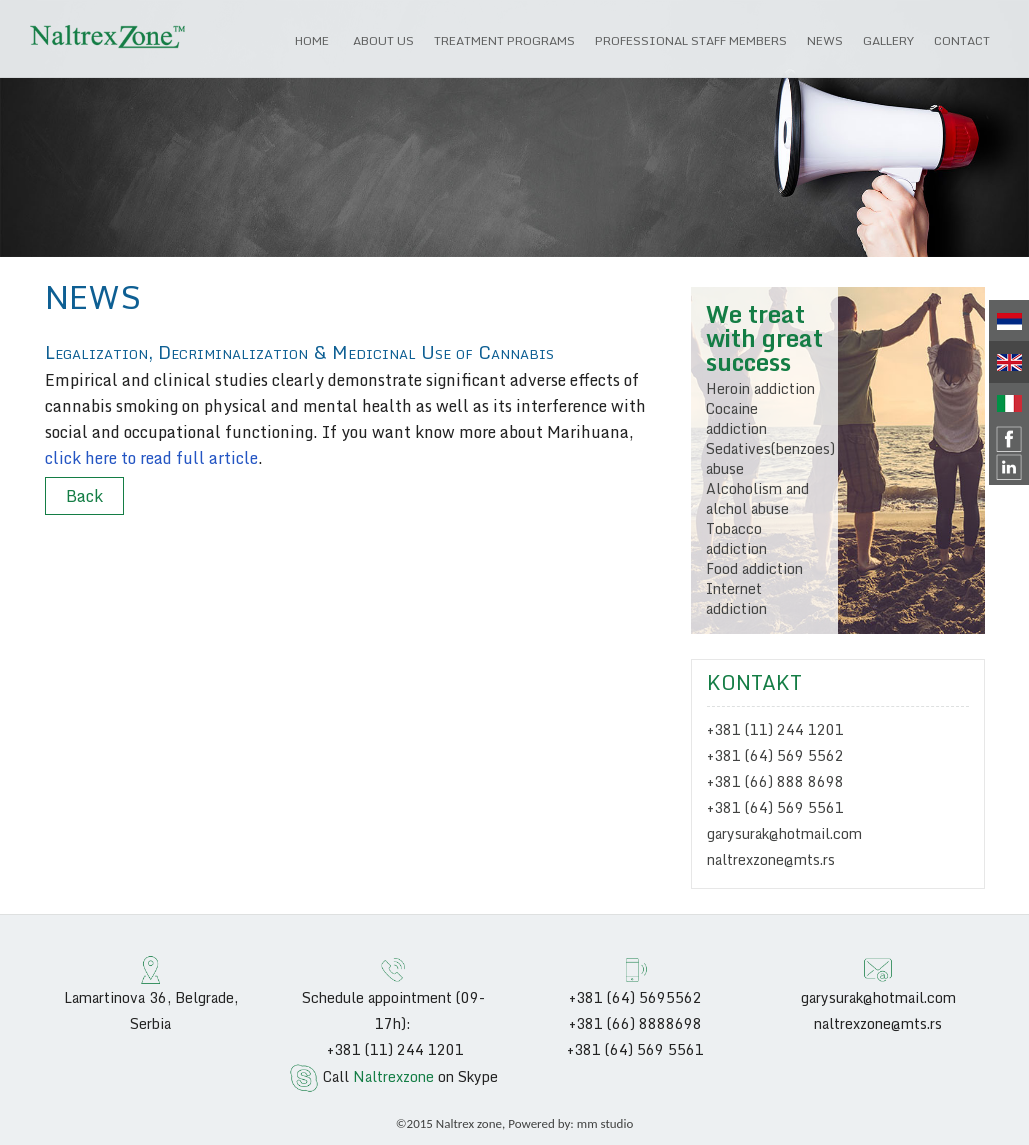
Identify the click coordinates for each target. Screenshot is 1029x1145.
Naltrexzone (393, 1076)
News (825, 40)
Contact (962, 40)
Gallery (888, 40)
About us (383, 40)
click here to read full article (151, 458)
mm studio (605, 1123)
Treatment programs (504, 40)
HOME (312, 40)
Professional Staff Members (691, 40)
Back (84, 496)
